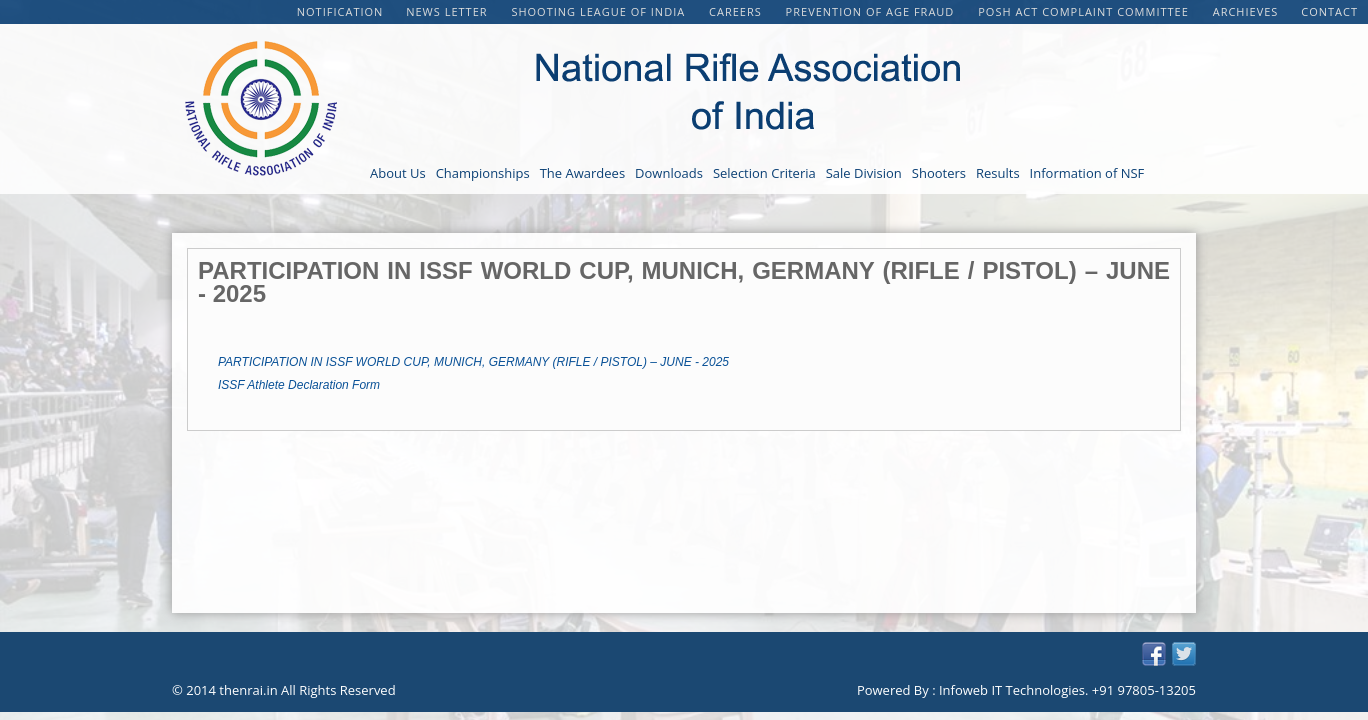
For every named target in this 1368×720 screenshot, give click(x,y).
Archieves (1246, 11)
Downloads (669, 173)
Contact (1329, 11)
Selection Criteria (764, 173)
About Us (398, 173)
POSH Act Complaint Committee (1085, 11)
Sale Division (864, 173)
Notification (340, 11)
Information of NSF (1087, 173)
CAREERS (737, 11)
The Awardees (582, 173)
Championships (483, 173)
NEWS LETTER (448, 11)
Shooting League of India (600, 11)
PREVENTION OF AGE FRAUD (872, 11)
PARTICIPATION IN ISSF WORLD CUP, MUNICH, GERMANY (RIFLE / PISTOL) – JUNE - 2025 (473, 362)
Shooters (939, 173)
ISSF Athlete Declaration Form (299, 385)
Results (998, 173)
